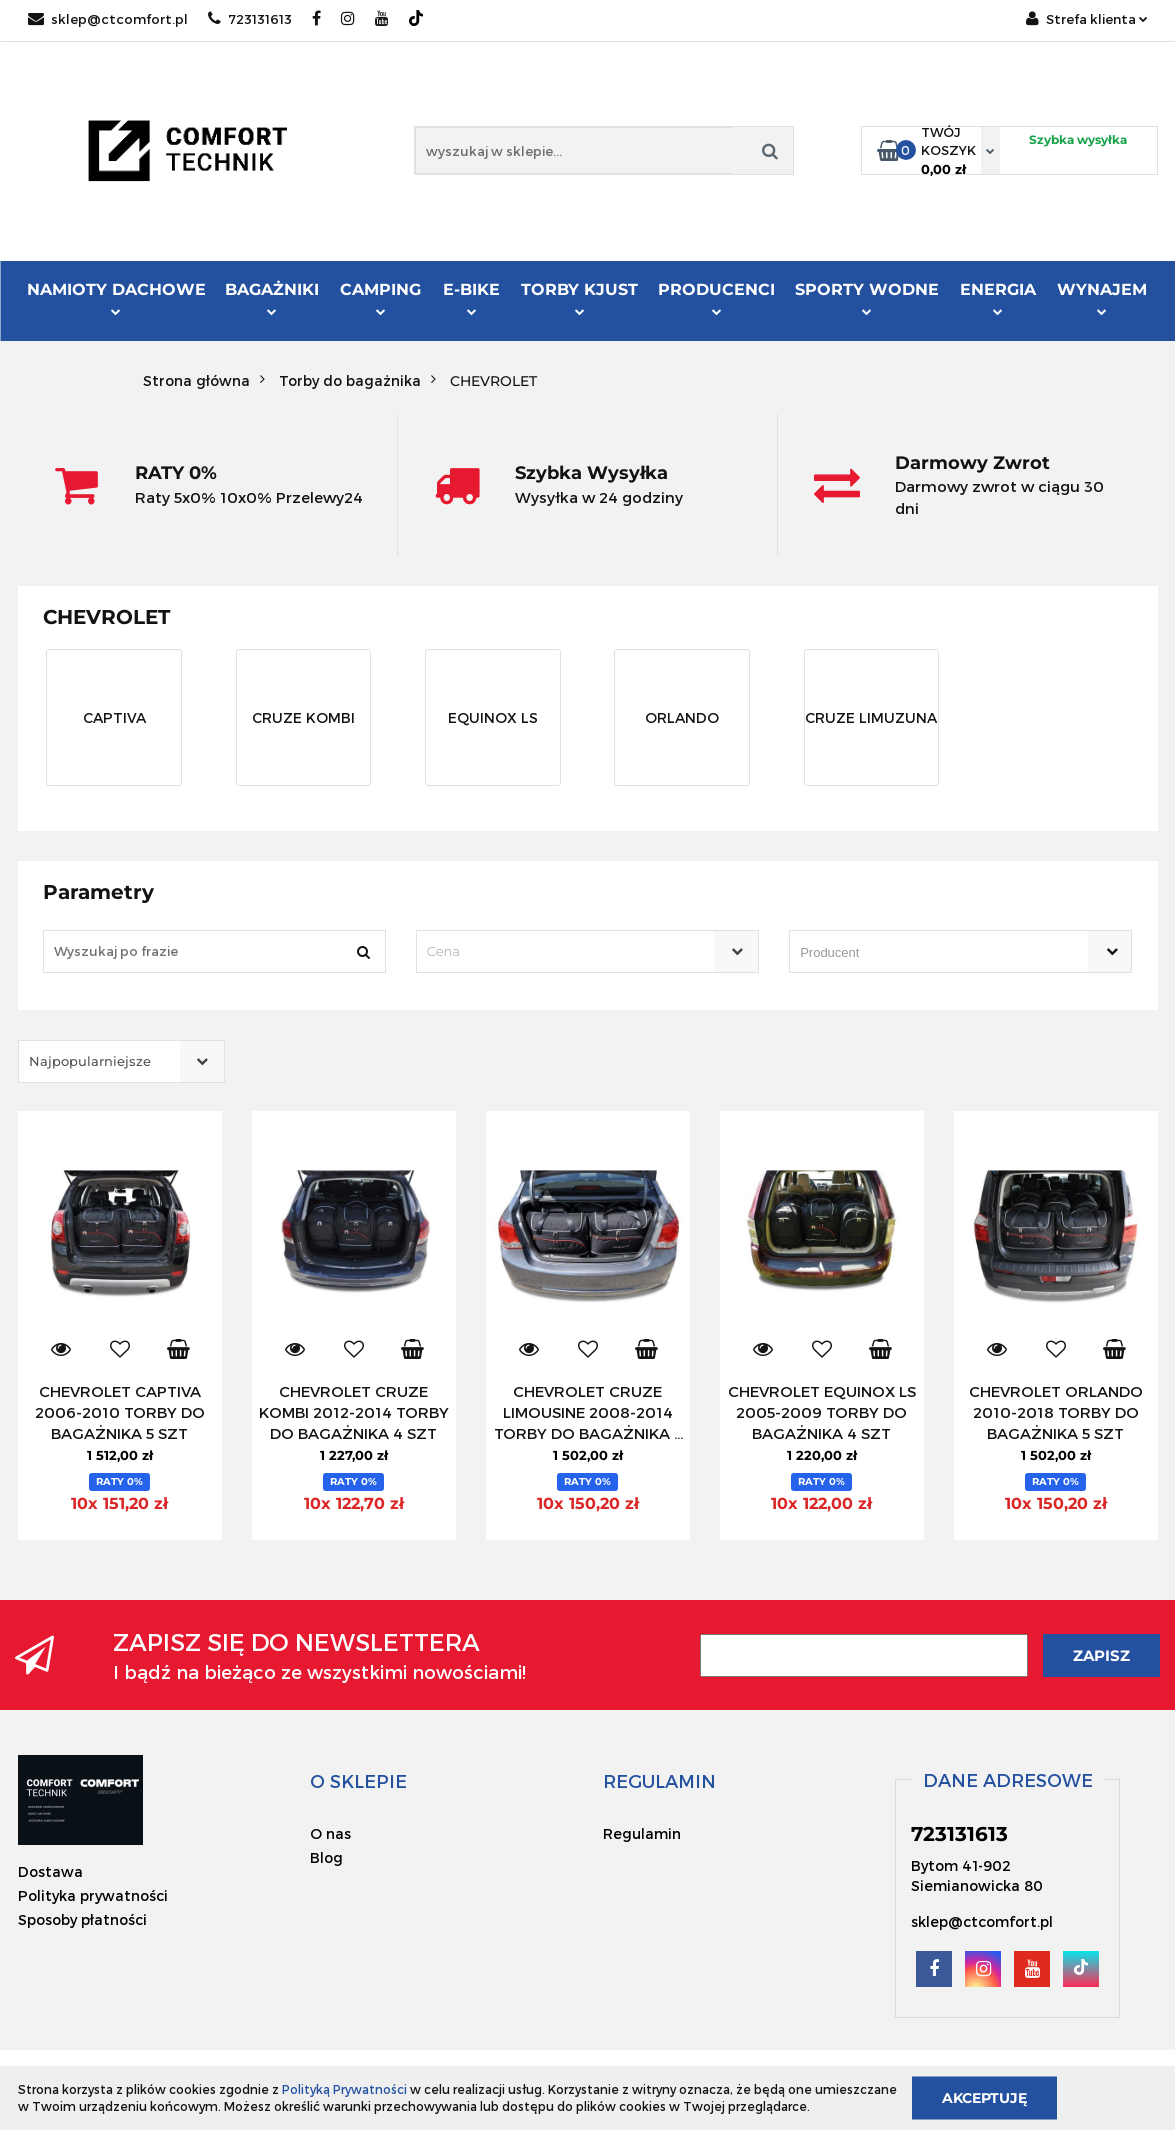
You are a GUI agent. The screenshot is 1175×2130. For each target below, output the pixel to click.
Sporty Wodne (867, 298)
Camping (380, 298)
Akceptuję (984, 2097)
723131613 (250, 19)
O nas (330, 1833)
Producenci (716, 300)
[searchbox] (932, 953)
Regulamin (642, 1833)
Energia (998, 298)
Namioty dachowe (116, 298)
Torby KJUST (579, 298)
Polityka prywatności (93, 1895)
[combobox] (587, 951)
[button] (358, 1781)
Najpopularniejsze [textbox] (90, 1061)
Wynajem (1102, 298)
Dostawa (50, 1871)
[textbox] (570, 951)
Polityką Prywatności (344, 2089)
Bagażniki (272, 298)
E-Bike (471, 298)
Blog (326, 1857)
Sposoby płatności (82, 1919)
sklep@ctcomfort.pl (108, 19)
